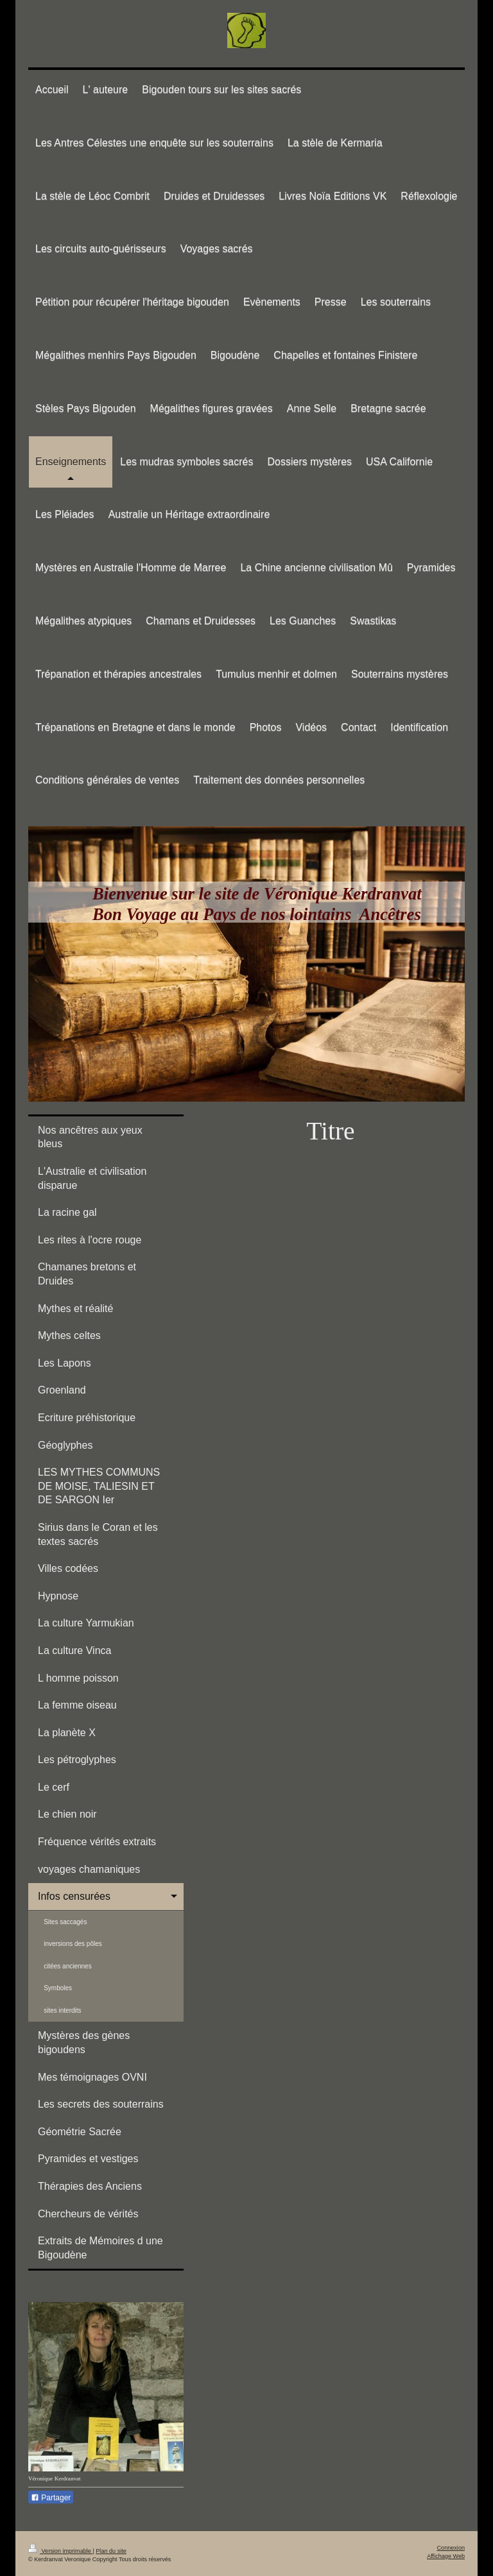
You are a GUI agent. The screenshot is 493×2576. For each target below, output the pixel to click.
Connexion (451, 2548)
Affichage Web (446, 2556)
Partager (51, 2497)
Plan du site (111, 2551)
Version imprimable (60, 2551)
